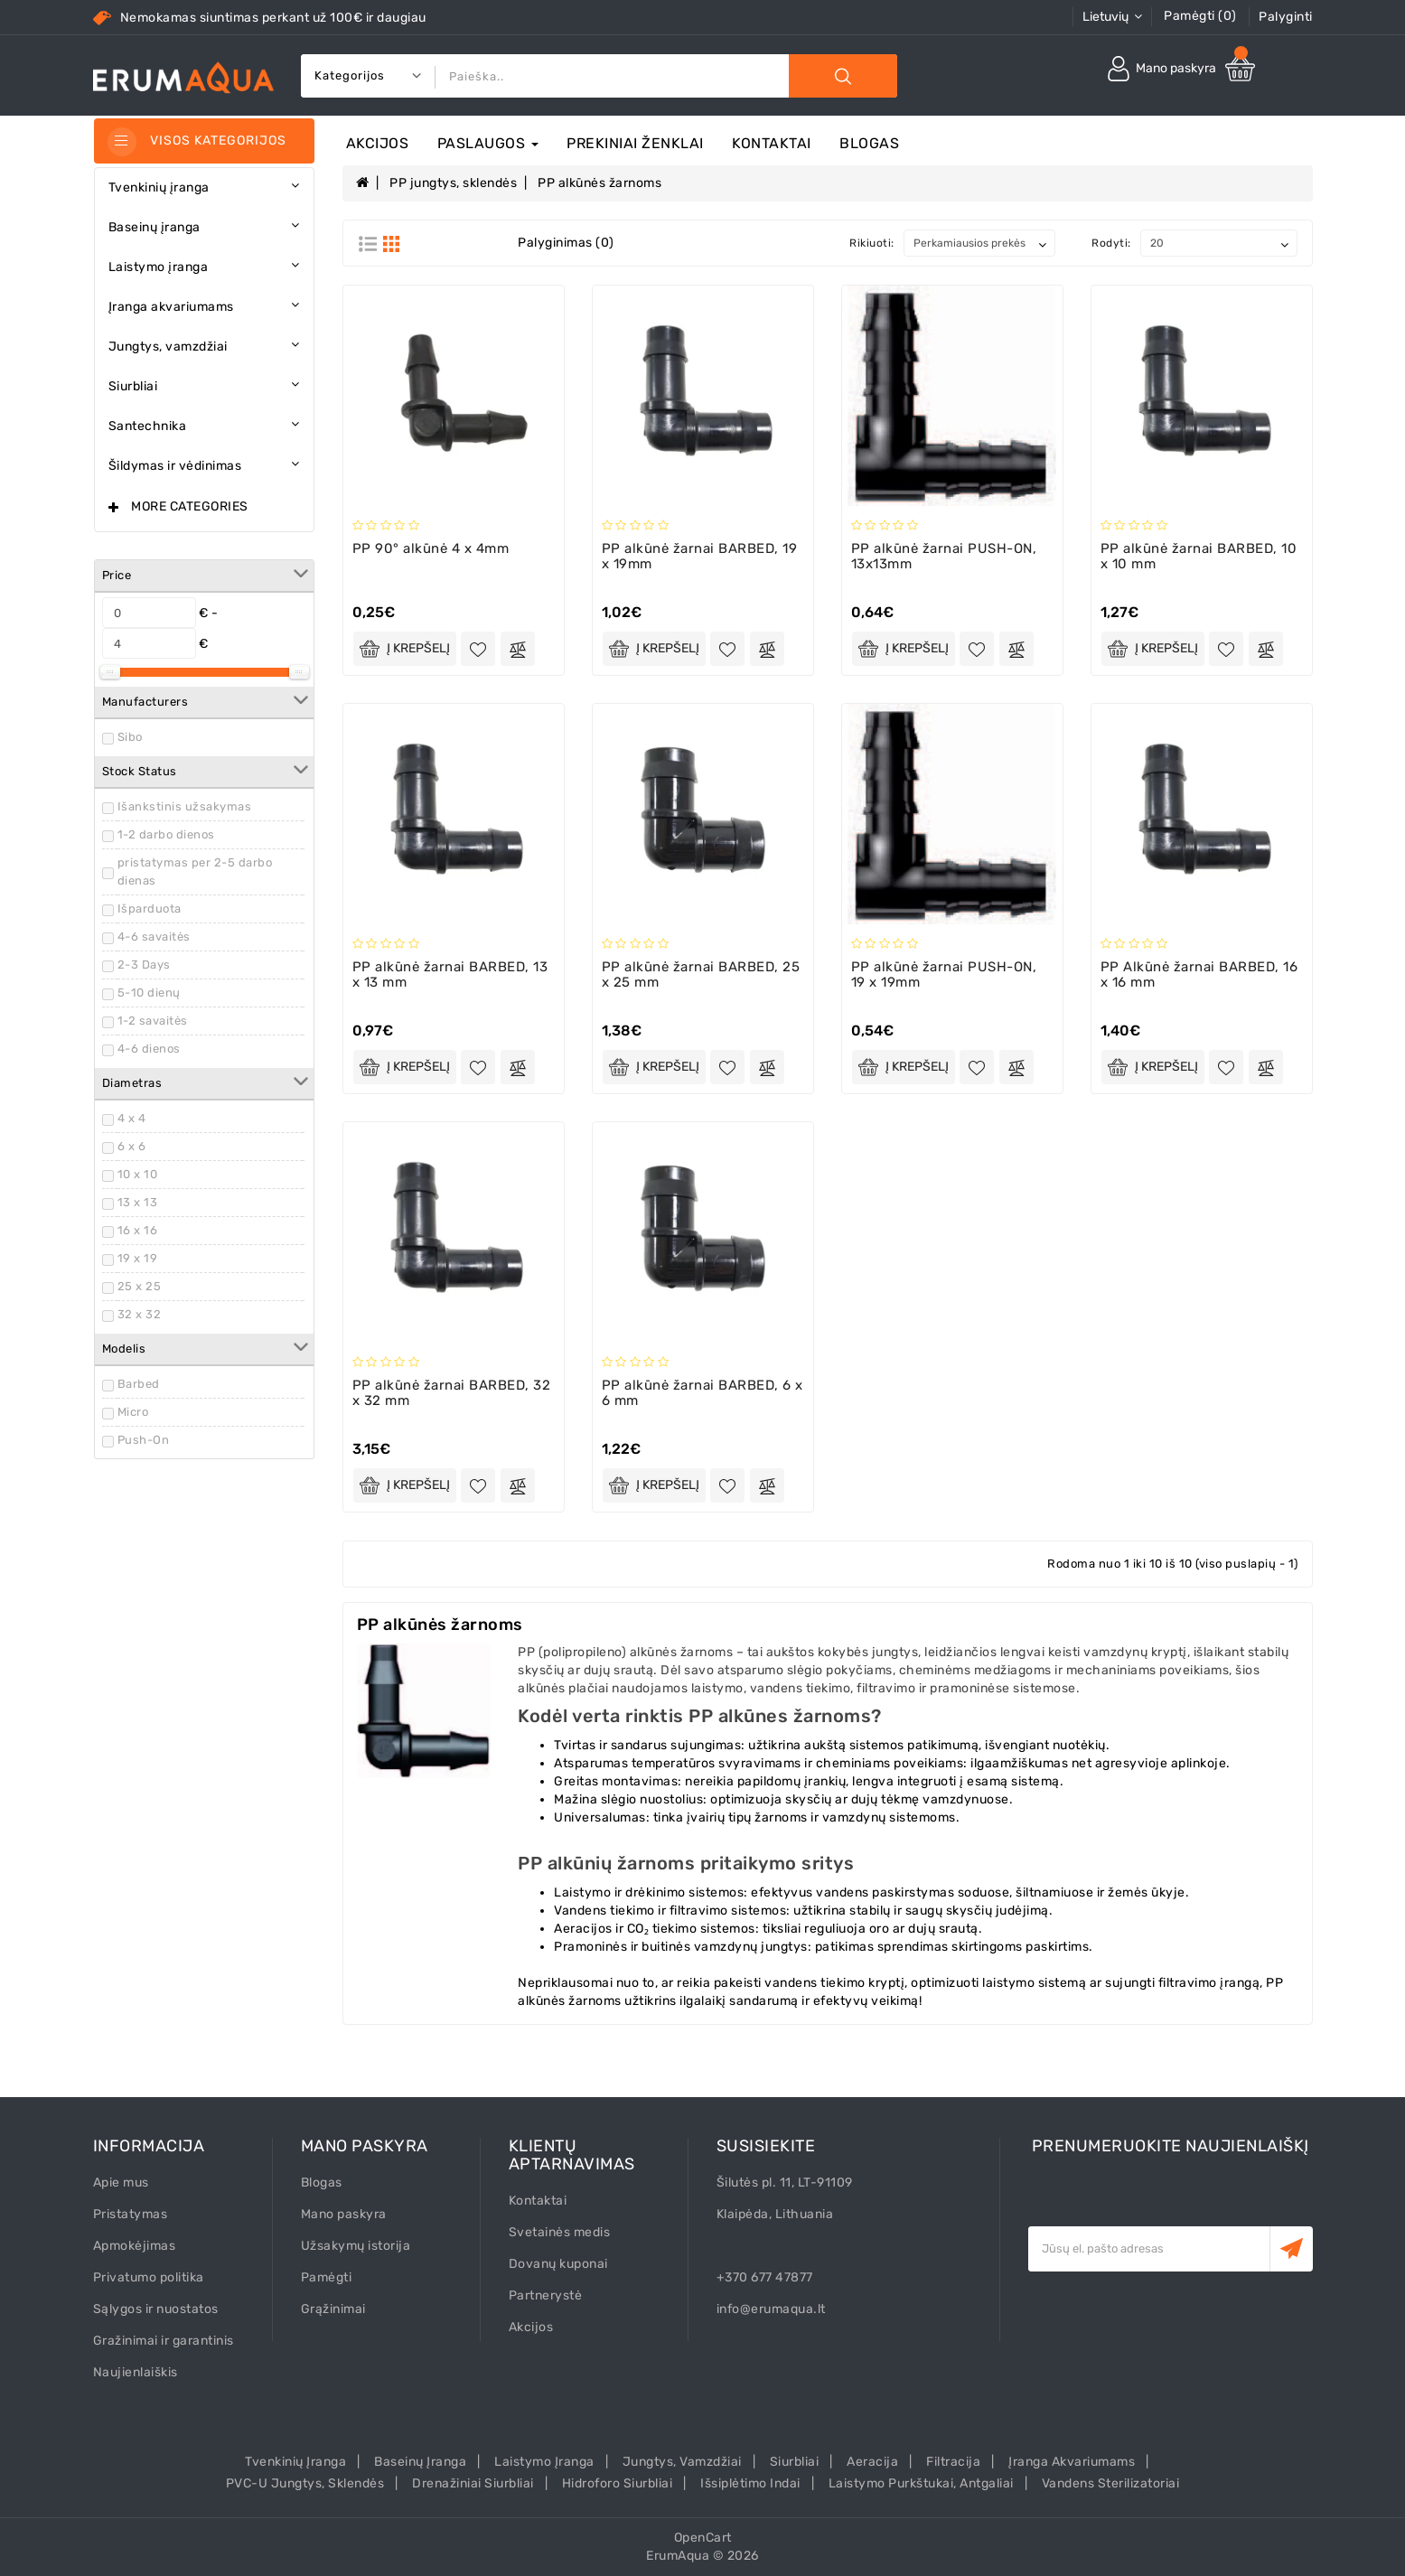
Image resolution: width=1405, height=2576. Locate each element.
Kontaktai (771, 143)
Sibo (130, 737)
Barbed (138, 1384)
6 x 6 (131, 1146)
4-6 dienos (149, 1048)
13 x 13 (137, 1202)
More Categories (189, 506)
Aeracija (872, 2461)
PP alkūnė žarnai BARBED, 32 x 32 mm (451, 1393)
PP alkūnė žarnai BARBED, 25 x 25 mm (701, 974)
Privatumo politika (148, 2277)
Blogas (869, 143)
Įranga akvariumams (1071, 2461)
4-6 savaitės (154, 936)
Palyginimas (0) (566, 242)
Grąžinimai (333, 2309)
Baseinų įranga (420, 2461)
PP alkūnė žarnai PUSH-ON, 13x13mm (944, 556)
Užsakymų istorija (356, 2245)
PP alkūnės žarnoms (599, 183)
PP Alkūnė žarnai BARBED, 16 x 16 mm (1199, 974)
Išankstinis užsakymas (184, 806)
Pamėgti (326, 2277)
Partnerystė (546, 2295)
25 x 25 (139, 1286)
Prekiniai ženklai (635, 143)
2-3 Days (144, 964)
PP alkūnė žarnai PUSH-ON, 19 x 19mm (944, 974)
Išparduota (149, 908)
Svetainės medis (560, 2232)
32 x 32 (139, 1314)
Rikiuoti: (872, 243)
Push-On (143, 1440)
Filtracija (953, 2461)
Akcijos (377, 143)
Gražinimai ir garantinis (163, 2340)
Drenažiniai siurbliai (473, 2483)
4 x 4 (131, 1118)
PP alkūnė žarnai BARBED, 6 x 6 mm (702, 1393)
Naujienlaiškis (135, 2372)
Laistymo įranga (544, 2461)
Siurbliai (795, 2461)
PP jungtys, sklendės (453, 183)
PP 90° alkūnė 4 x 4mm (431, 548)
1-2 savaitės (152, 1020)
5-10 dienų (149, 992)
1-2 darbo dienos (166, 834)
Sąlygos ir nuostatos (156, 2309)
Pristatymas (130, 2214)
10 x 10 (137, 1174)
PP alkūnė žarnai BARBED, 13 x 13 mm (450, 974)
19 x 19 (137, 1258)
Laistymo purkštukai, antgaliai (921, 2483)
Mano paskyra (344, 2214)
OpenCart (703, 2537)
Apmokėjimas (134, 2245)
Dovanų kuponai (558, 2264)
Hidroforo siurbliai (617, 2483)
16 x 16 (137, 1230)
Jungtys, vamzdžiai (682, 2461)
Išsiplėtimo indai (750, 2483)
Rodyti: (1111, 243)
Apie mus (121, 2182)
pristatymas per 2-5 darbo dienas (195, 871)
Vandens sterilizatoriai (1111, 2483)
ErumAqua (677, 2555)
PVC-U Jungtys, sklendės (305, 2483)
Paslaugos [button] (488, 143)
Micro (133, 1412)
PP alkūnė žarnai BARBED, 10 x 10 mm (1199, 556)
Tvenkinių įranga (295, 2461)
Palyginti (1286, 16)
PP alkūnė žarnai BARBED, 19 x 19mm (700, 556)
